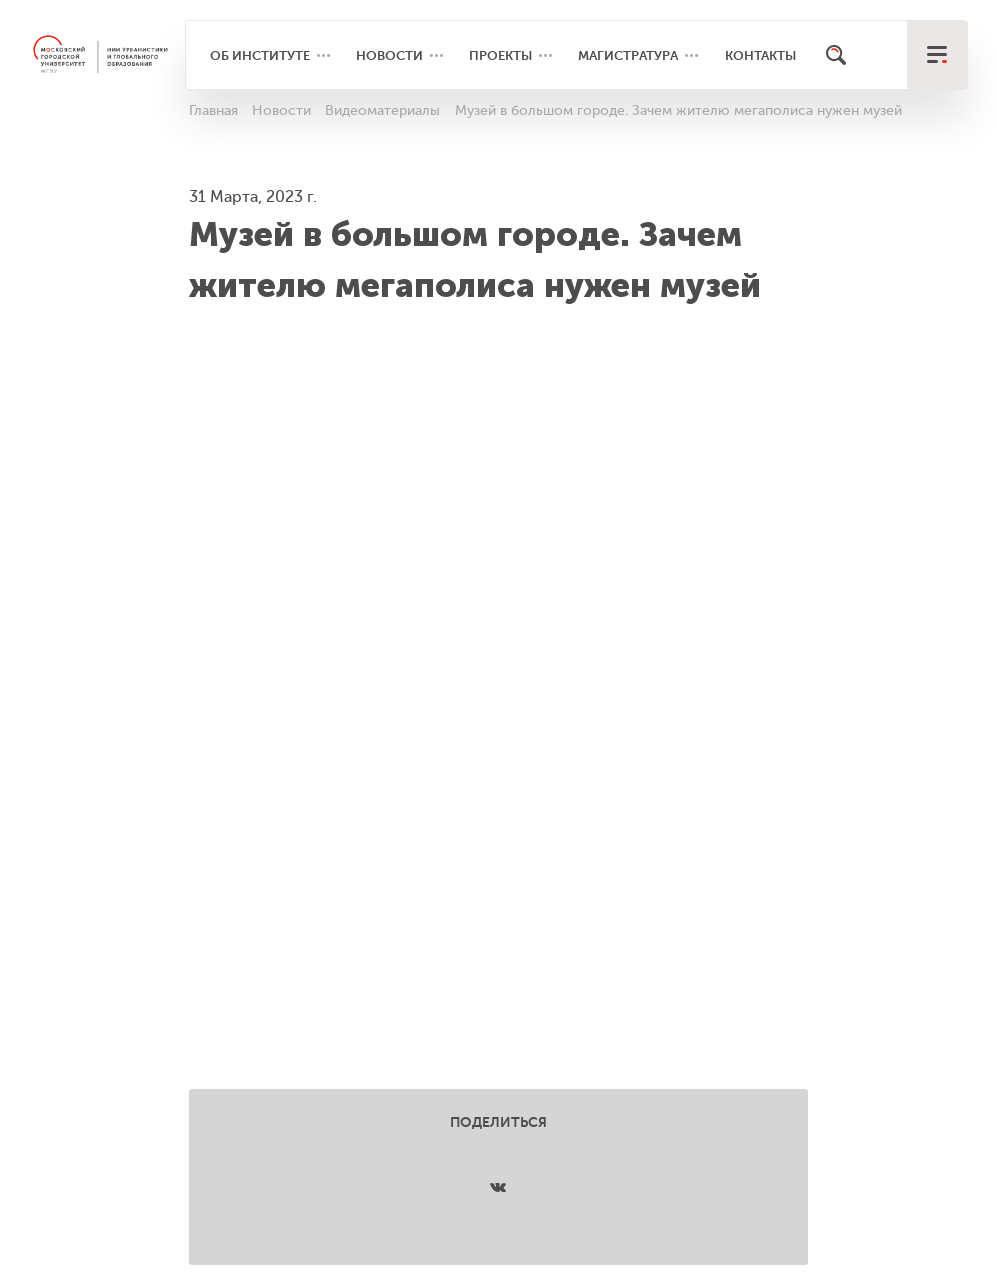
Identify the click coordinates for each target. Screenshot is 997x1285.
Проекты (500, 55)
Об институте (260, 55)
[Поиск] (835, 55)
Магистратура (628, 55)
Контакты (760, 55)
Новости (389, 55)
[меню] (937, 55)
